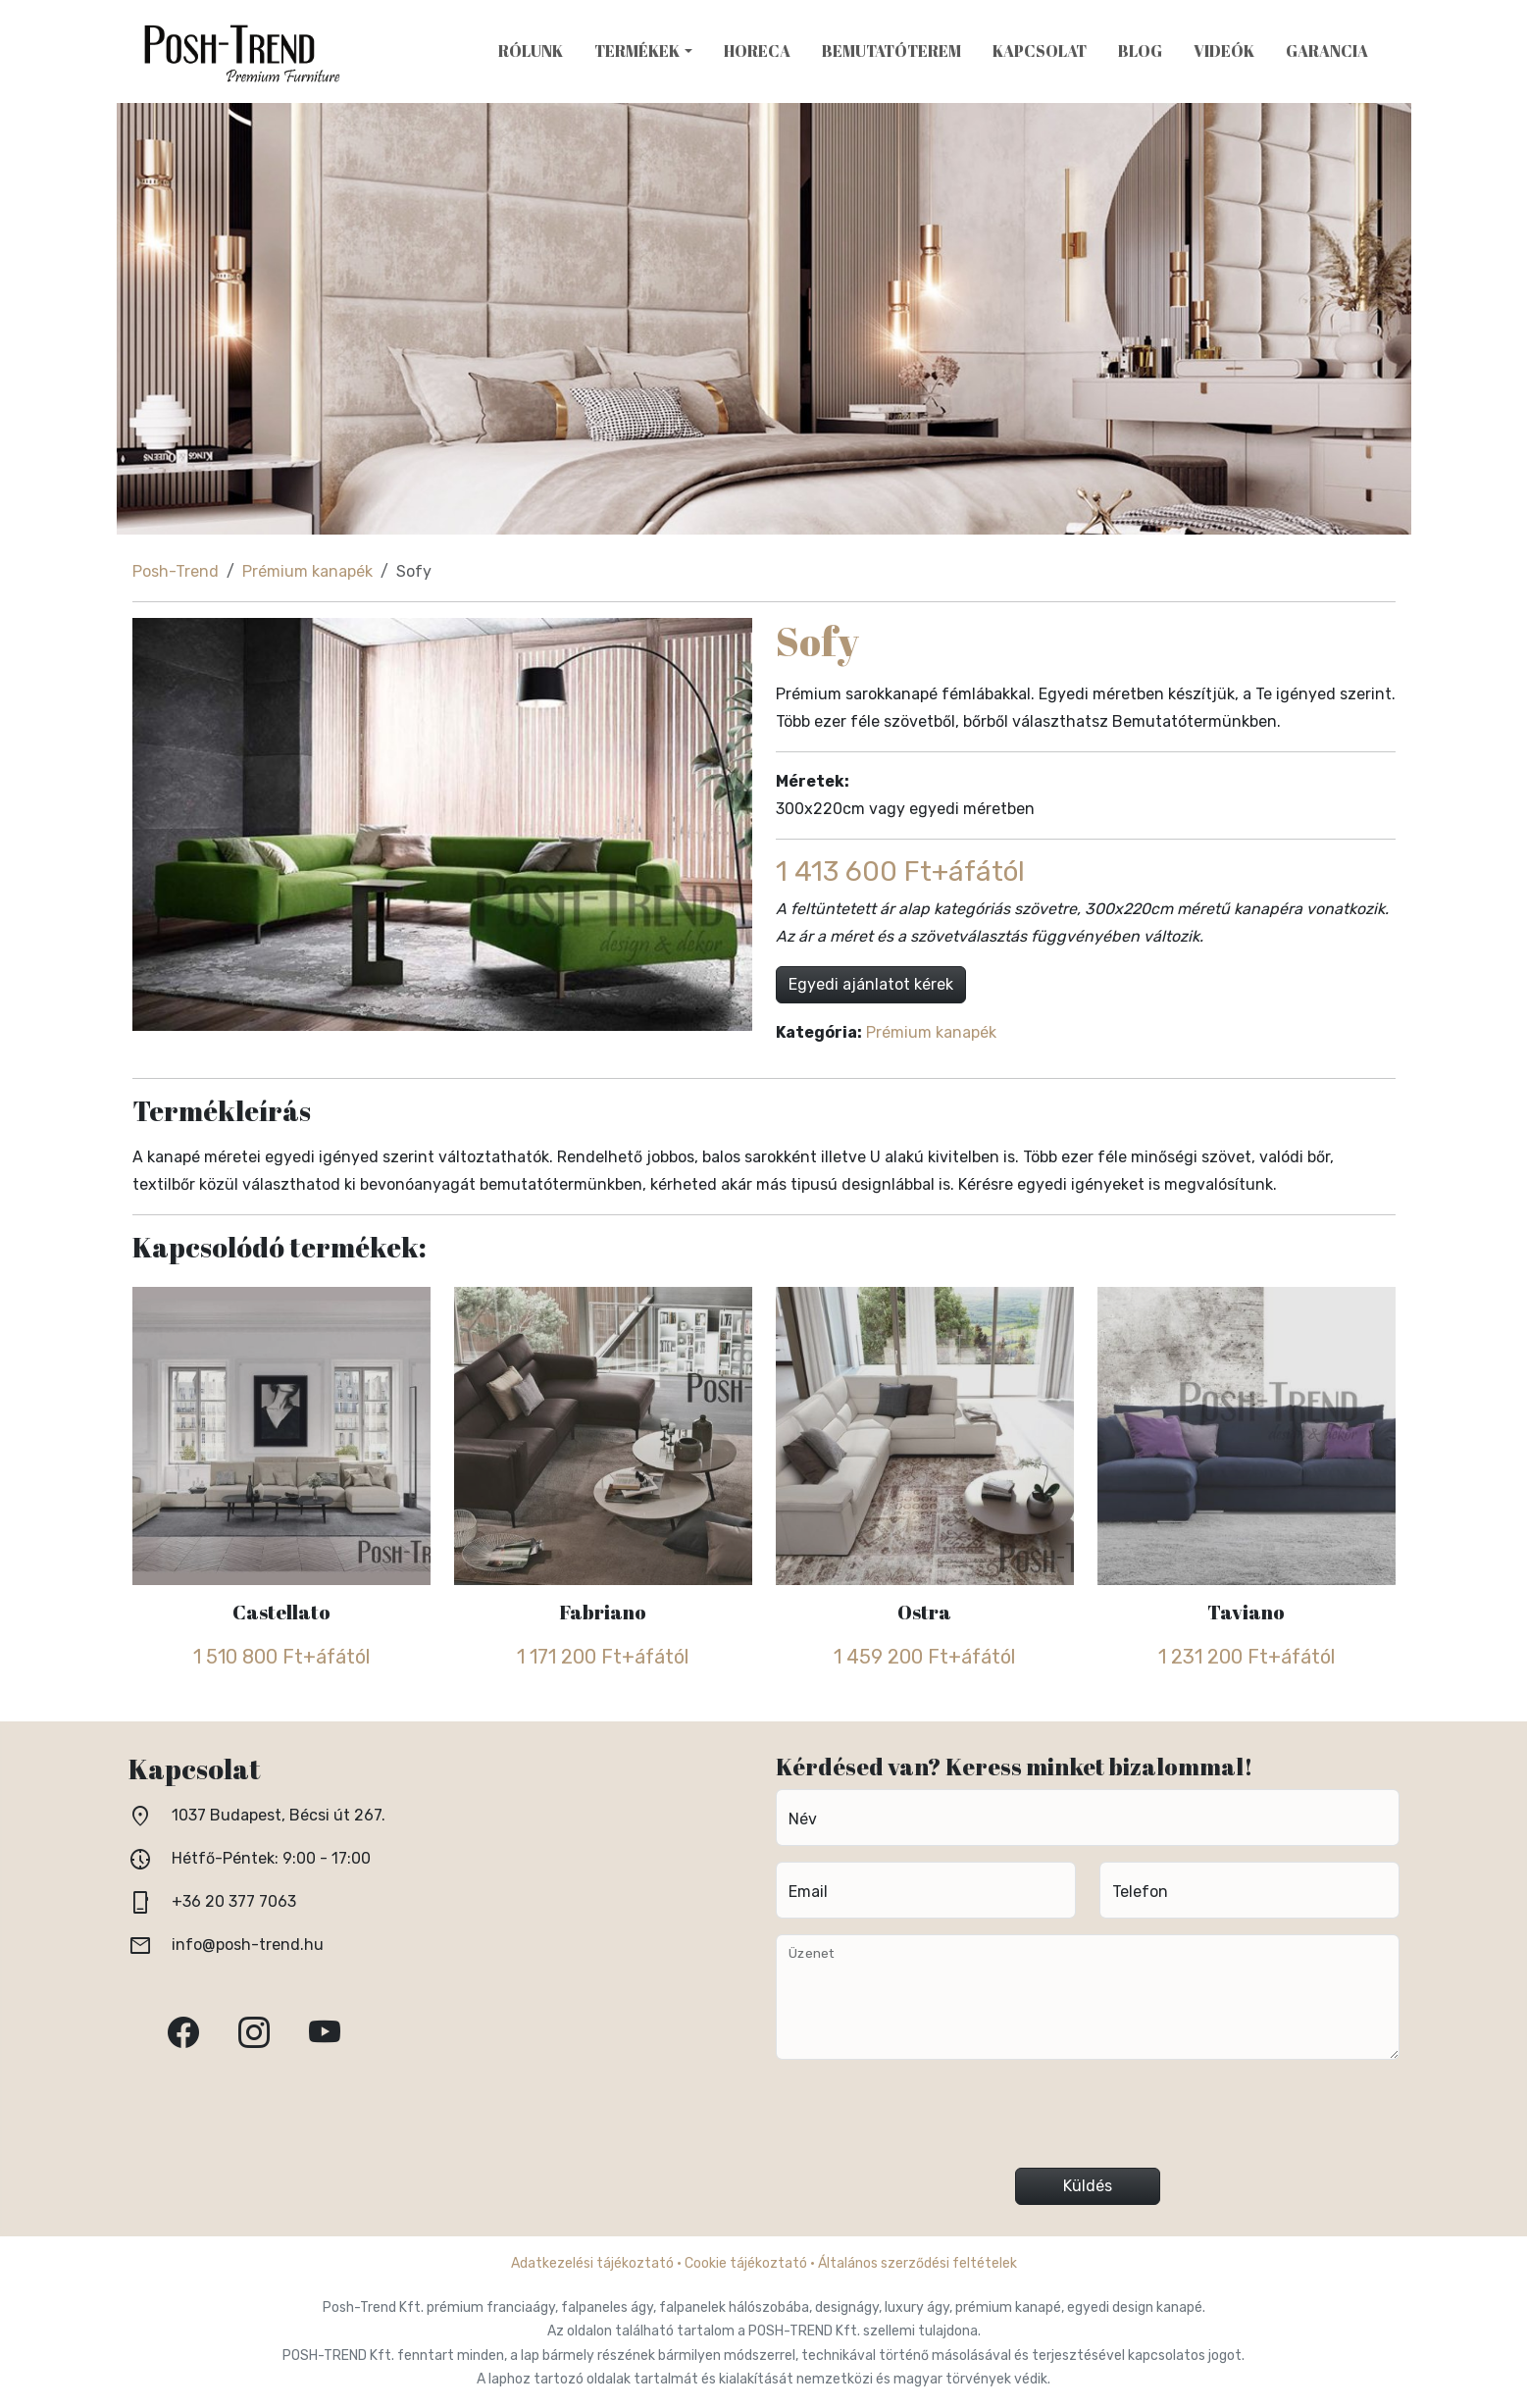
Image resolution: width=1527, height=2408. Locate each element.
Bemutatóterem (891, 51)
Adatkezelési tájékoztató (592, 2263)
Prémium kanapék (307, 571)
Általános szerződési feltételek (917, 2263)
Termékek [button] (637, 51)
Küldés (1087, 2186)
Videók (1224, 51)
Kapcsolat (1040, 51)
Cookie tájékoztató (746, 2263)
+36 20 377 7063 (234, 1901)
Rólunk (530, 51)
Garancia (1327, 51)
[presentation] (1088, 2121)
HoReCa (757, 51)
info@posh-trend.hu (248, 1944)
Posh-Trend (175, 571)
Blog (1140, 51)
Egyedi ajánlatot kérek (871, 984)
